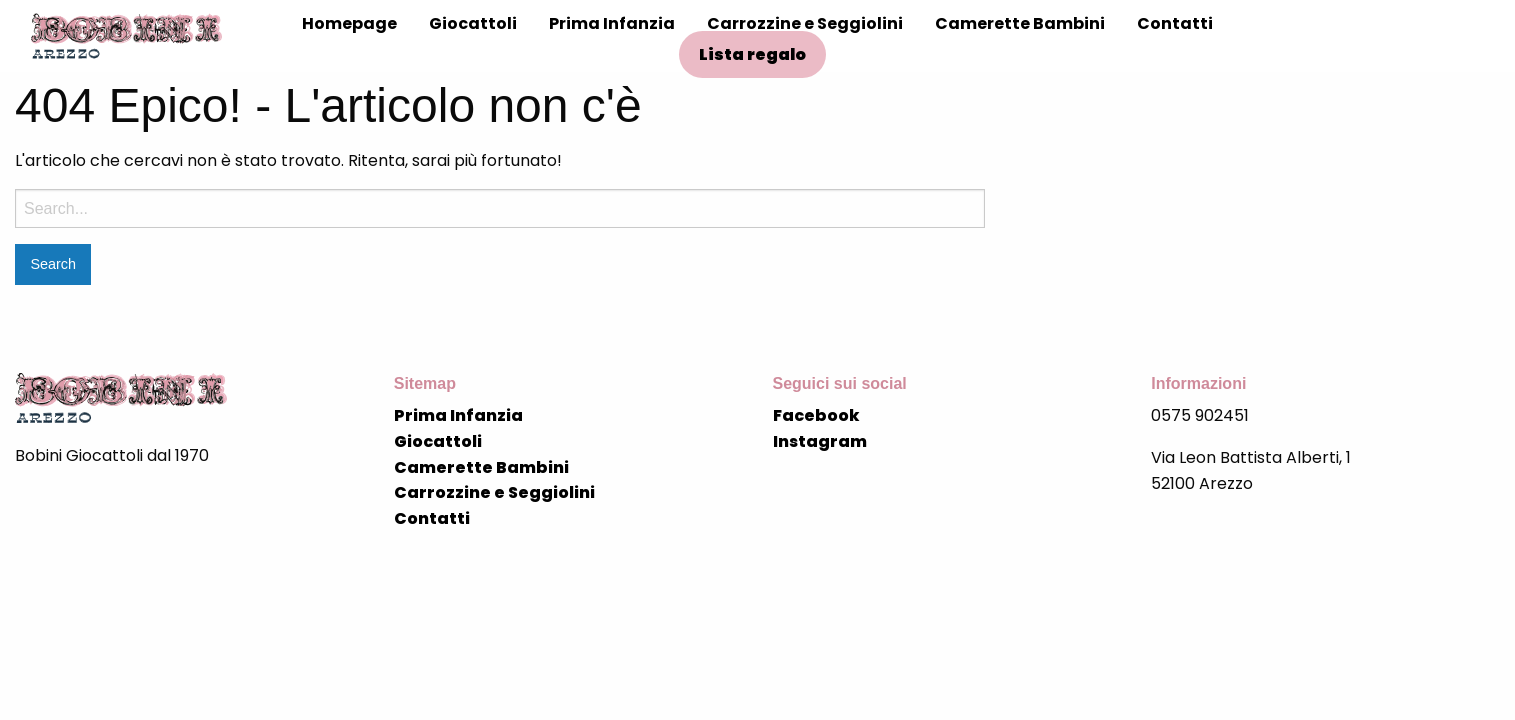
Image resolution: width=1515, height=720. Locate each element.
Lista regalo (752, 54)
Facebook (816, 415)
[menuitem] (349, 24)
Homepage (349, 23)
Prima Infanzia (612, 23)
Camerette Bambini (1020, 23)
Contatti (1175, 23)
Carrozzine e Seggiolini (805, 23)
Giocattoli (473, 23)
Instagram (820, 441)
